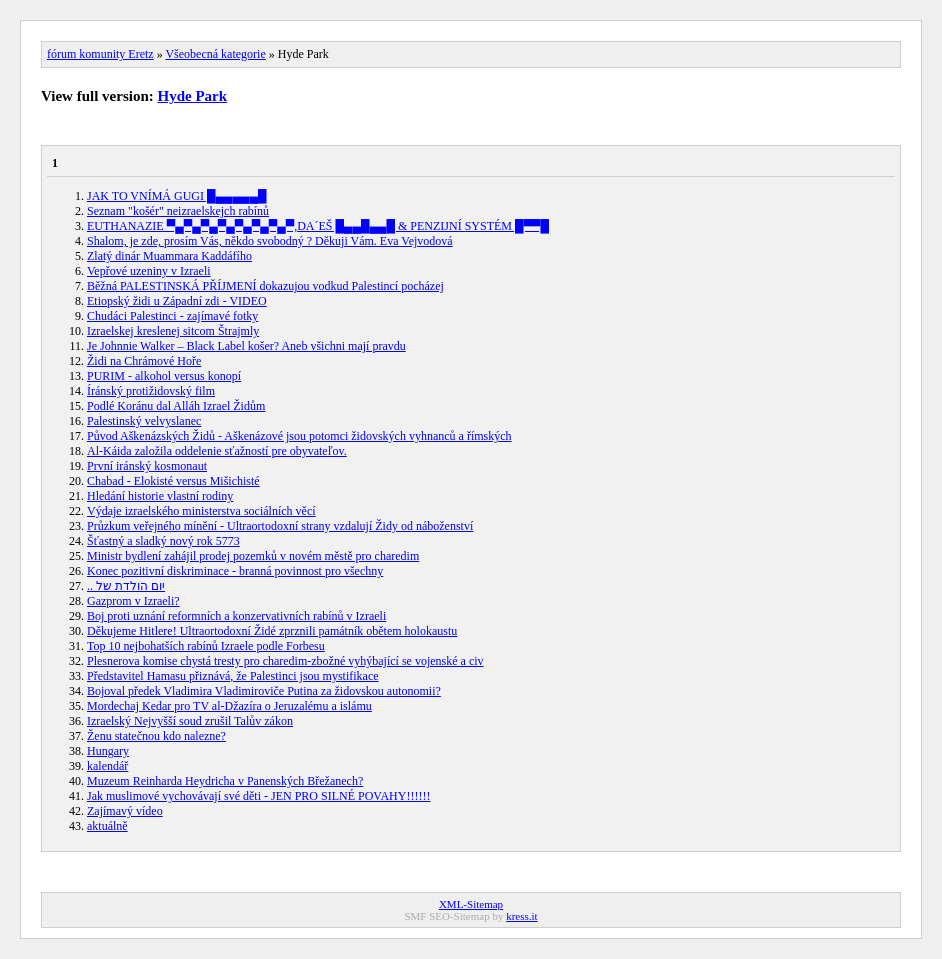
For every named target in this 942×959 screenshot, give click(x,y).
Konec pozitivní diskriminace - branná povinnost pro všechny (235, 571)
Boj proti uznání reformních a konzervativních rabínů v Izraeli (236, 616)
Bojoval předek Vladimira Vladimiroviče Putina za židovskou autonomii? (264, 691)
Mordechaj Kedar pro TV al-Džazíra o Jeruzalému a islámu (229, 706)
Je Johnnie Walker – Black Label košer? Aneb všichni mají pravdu (246, 346)
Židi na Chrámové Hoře (144, 361)
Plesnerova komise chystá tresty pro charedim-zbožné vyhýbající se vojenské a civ (285, 661)
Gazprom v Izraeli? (133, 601)
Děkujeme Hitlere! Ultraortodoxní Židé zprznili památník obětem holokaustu (272, 631)
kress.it (521, 916)
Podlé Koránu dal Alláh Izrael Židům (176, 406)
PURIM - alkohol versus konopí (164, 376)
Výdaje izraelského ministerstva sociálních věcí (201, 511)
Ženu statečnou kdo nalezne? (156, 736)
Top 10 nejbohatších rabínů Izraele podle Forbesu (206, 646)
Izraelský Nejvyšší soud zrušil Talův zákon (190, 721)
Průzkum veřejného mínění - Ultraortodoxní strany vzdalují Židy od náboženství (280, 526)
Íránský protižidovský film (151, 391)
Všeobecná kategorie (215, 54)
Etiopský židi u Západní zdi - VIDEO (177, 301)
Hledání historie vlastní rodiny (160, 496)
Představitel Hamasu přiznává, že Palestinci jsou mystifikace (233, 676)
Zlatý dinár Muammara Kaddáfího (169, 256)
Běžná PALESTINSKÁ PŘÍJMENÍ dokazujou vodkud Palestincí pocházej (265, 286)
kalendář (107, 766)
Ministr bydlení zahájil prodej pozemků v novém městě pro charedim (253, 556)
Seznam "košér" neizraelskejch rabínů (178, 211)
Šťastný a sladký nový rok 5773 (163, 541)
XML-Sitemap (471, 904)
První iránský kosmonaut (147, 466)
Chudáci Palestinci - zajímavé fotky (172, 316)
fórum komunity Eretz (100, 54)
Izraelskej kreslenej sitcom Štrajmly (173, 331)
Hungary (108, 751)
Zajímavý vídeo (125, 811)
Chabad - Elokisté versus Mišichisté (173, 481)
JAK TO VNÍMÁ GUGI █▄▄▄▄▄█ (177, 196)
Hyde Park (193, 96)
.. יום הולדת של (126, 586)
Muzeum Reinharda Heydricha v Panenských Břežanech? (225, 781)
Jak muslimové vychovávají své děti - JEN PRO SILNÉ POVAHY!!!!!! (258, 796)
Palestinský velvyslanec (144, 421)
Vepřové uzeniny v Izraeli (149, 271)
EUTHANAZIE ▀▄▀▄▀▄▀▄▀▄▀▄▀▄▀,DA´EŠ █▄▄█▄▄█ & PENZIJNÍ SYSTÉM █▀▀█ (318, 226)
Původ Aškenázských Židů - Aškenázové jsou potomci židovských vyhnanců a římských (299, 436)
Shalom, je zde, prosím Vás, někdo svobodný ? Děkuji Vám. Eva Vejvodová (270, 241)
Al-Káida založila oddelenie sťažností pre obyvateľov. (217, 451)
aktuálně (107, 826)
